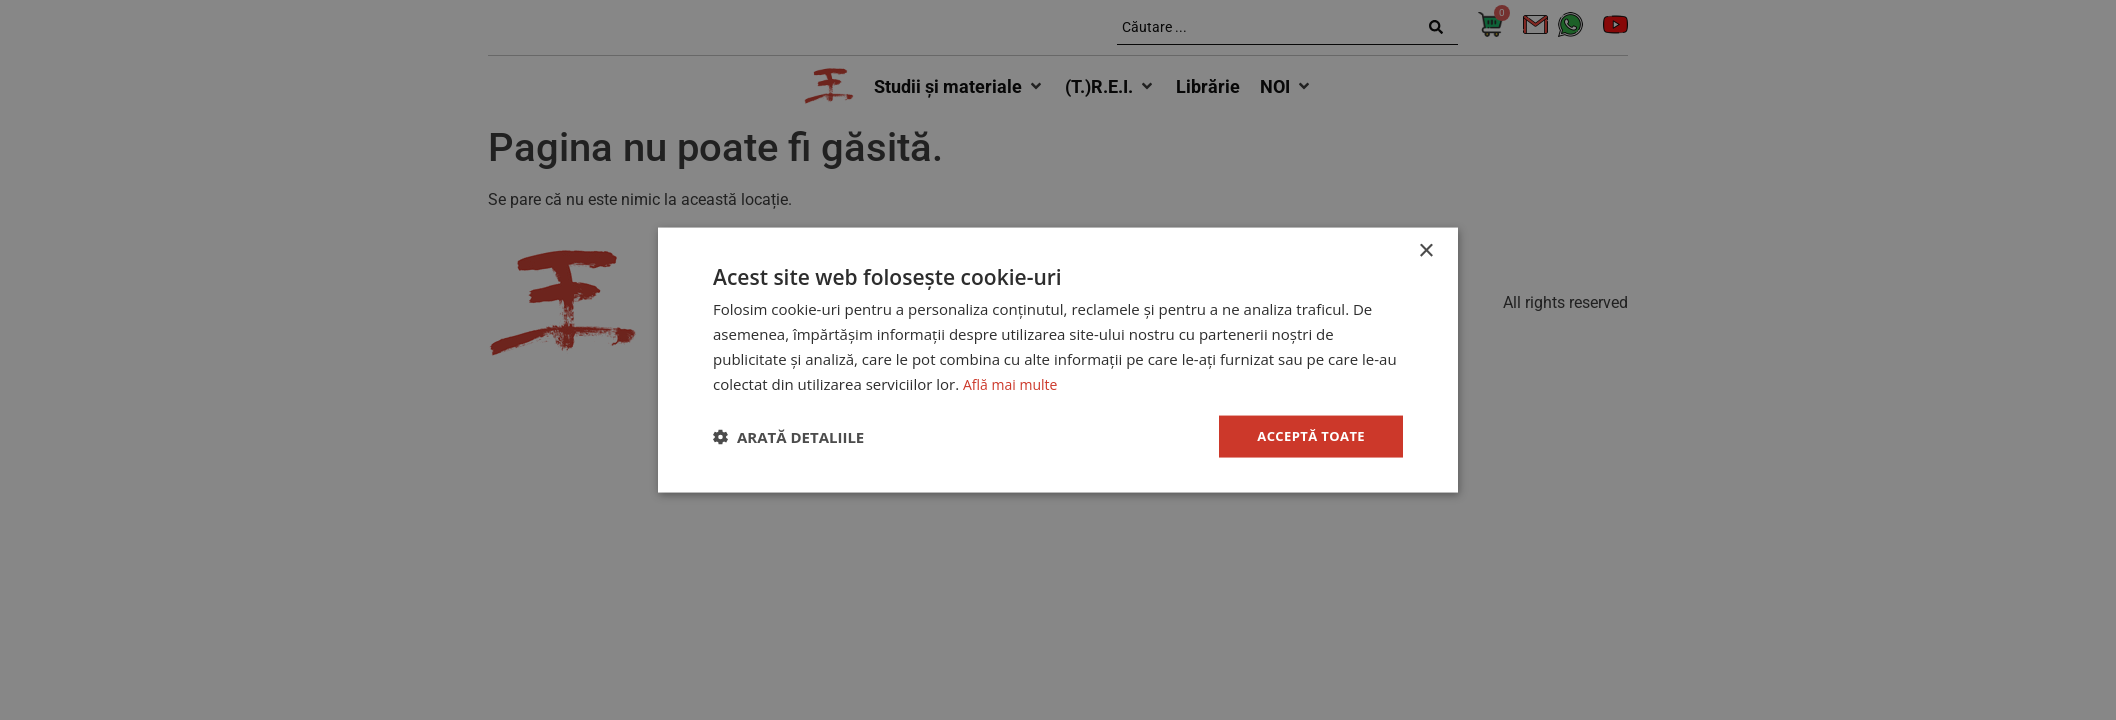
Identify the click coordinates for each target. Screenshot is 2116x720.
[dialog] (1058, 360)
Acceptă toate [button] (1307, 435)
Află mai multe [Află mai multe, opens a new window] (1013, 382)
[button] (788, 437)
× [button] (1425, 249)
